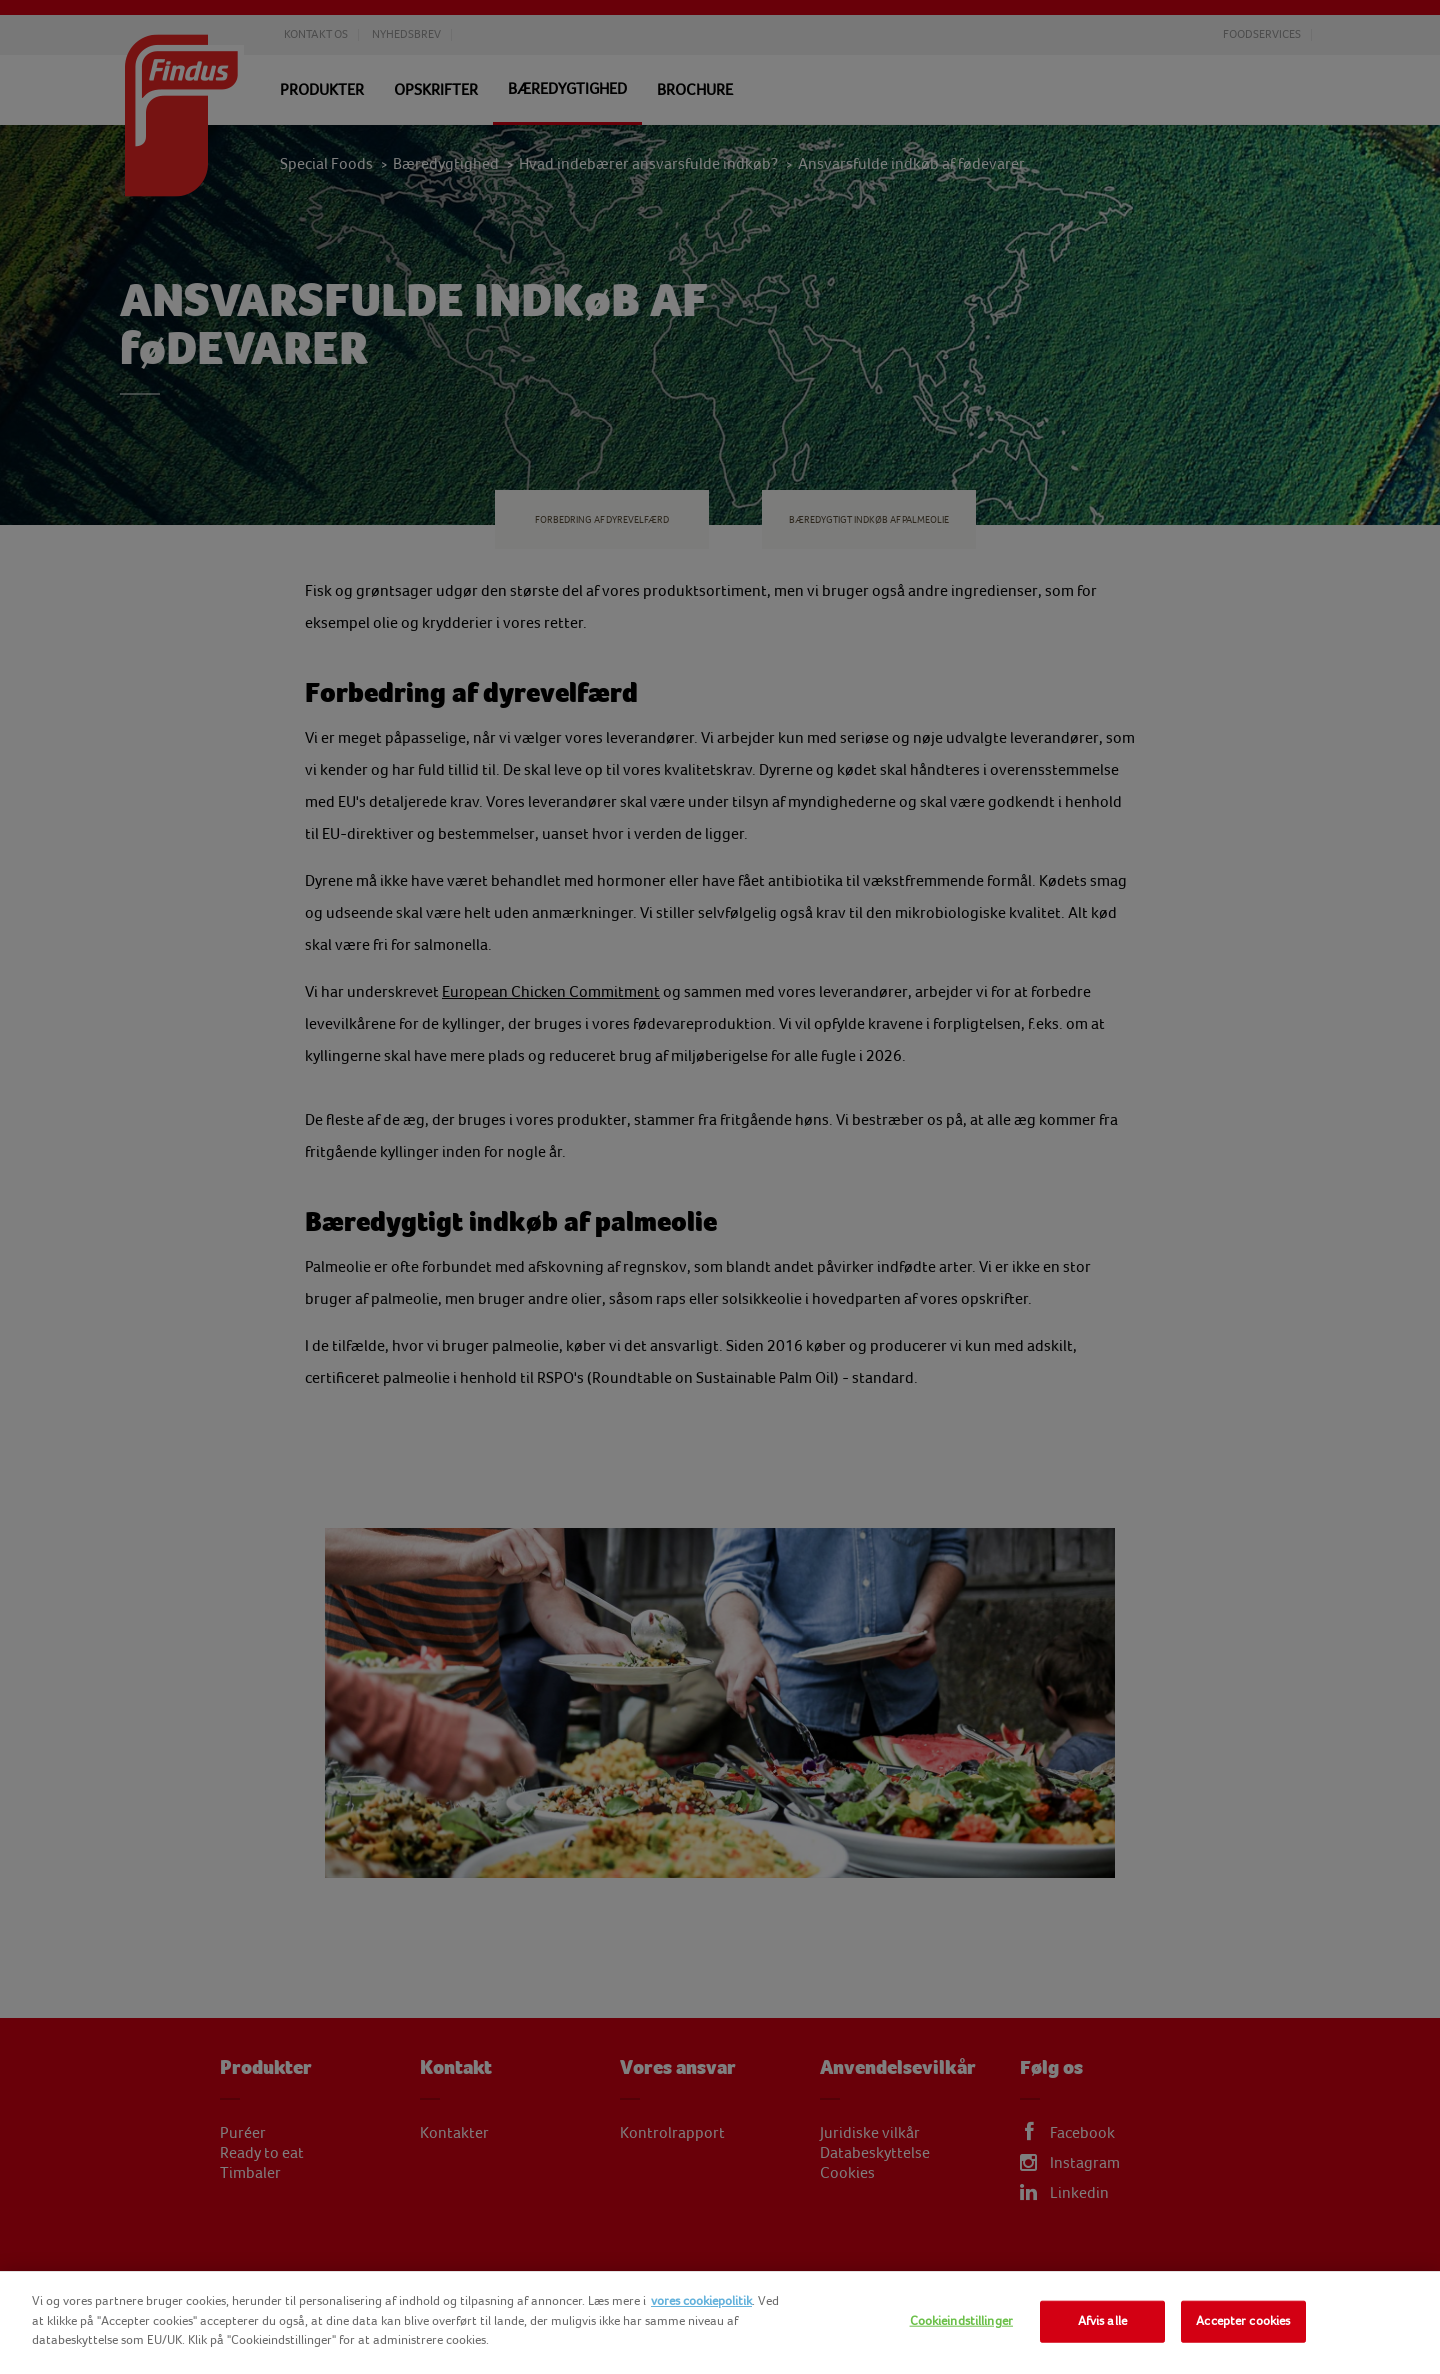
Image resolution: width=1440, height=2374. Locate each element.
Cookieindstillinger (961, 2321)
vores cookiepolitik (701, 2301)
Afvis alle (1102, 2321)
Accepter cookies (1243, 2321)
